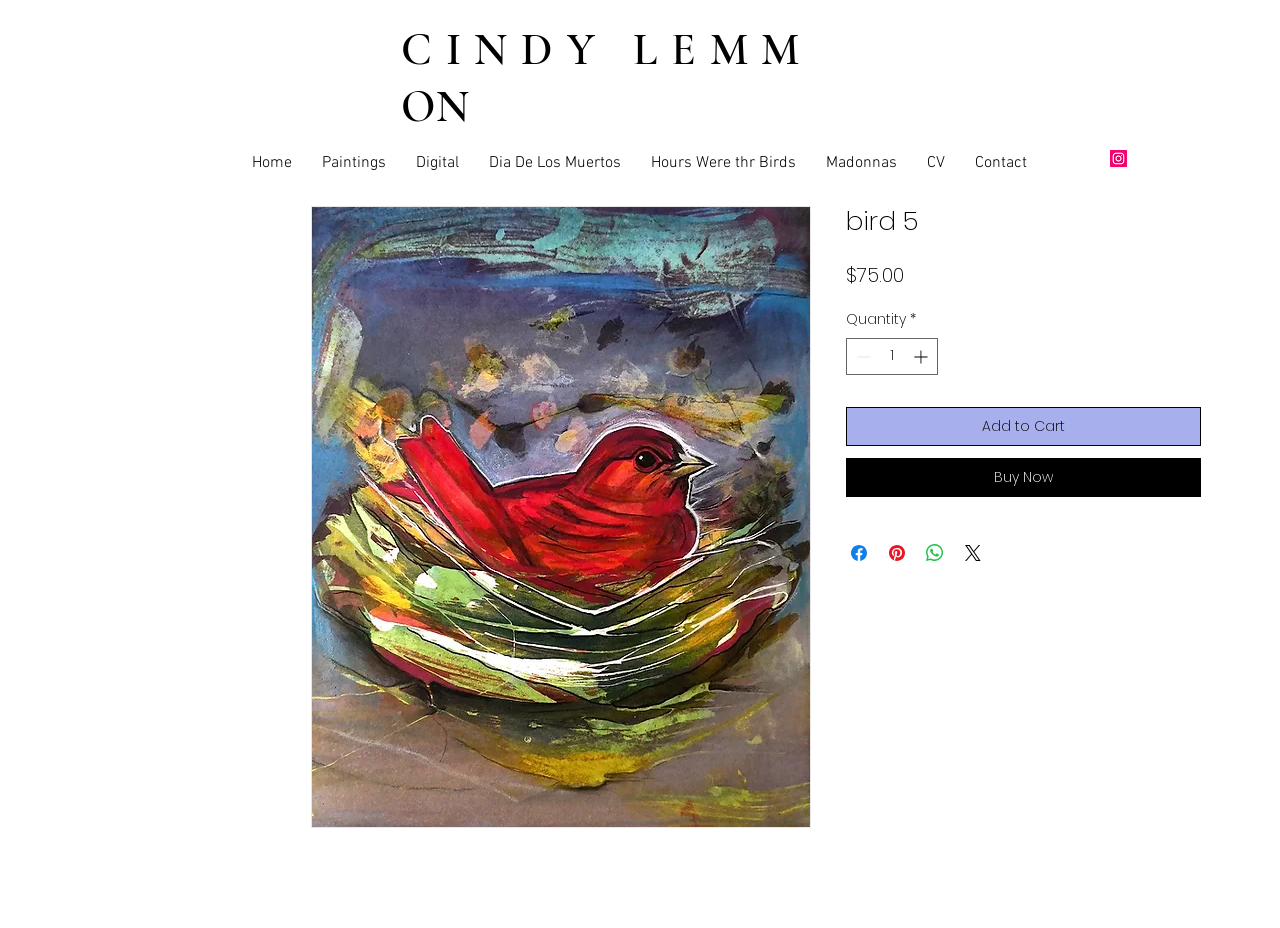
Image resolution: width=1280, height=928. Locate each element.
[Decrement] (861, 356)
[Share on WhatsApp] (935, 553)
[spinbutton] (892, 356)
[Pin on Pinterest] (897, 553)
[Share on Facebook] (859, 553)
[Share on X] (973, 553)
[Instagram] (1118, 158)
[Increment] (922, 356)
